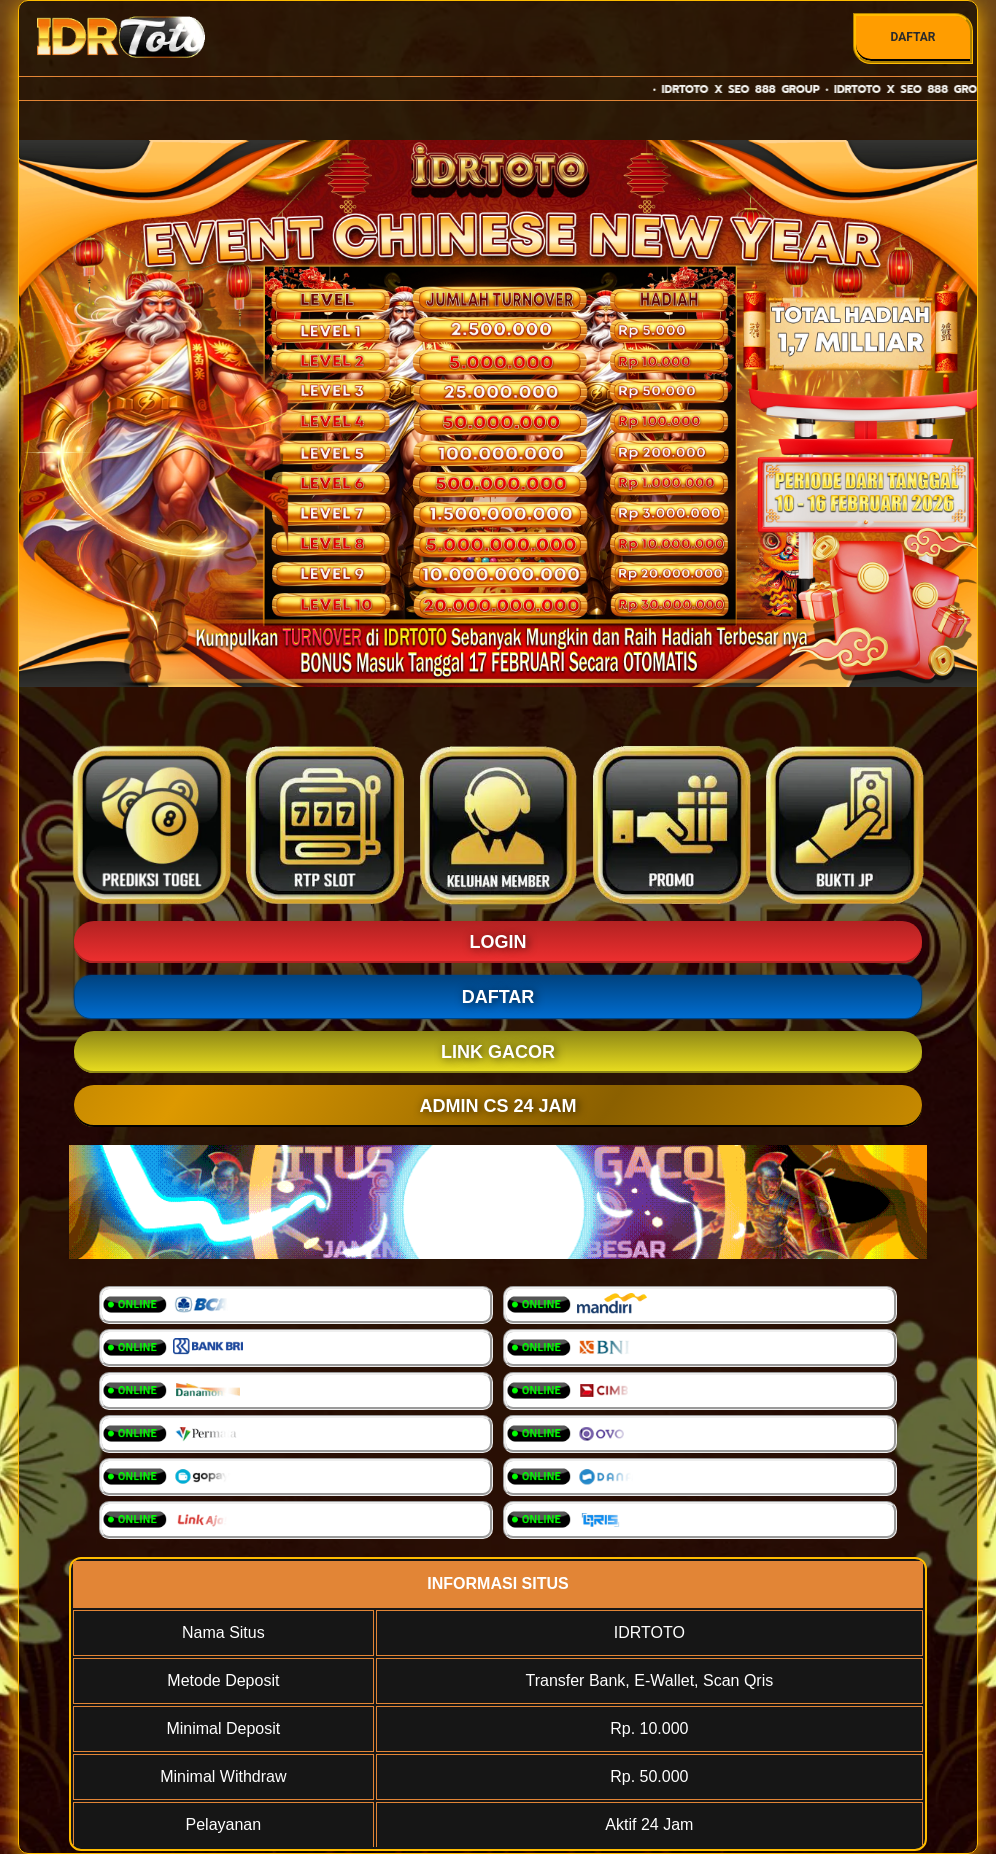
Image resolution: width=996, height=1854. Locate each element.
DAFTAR (912, 37)
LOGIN (498, 942)
